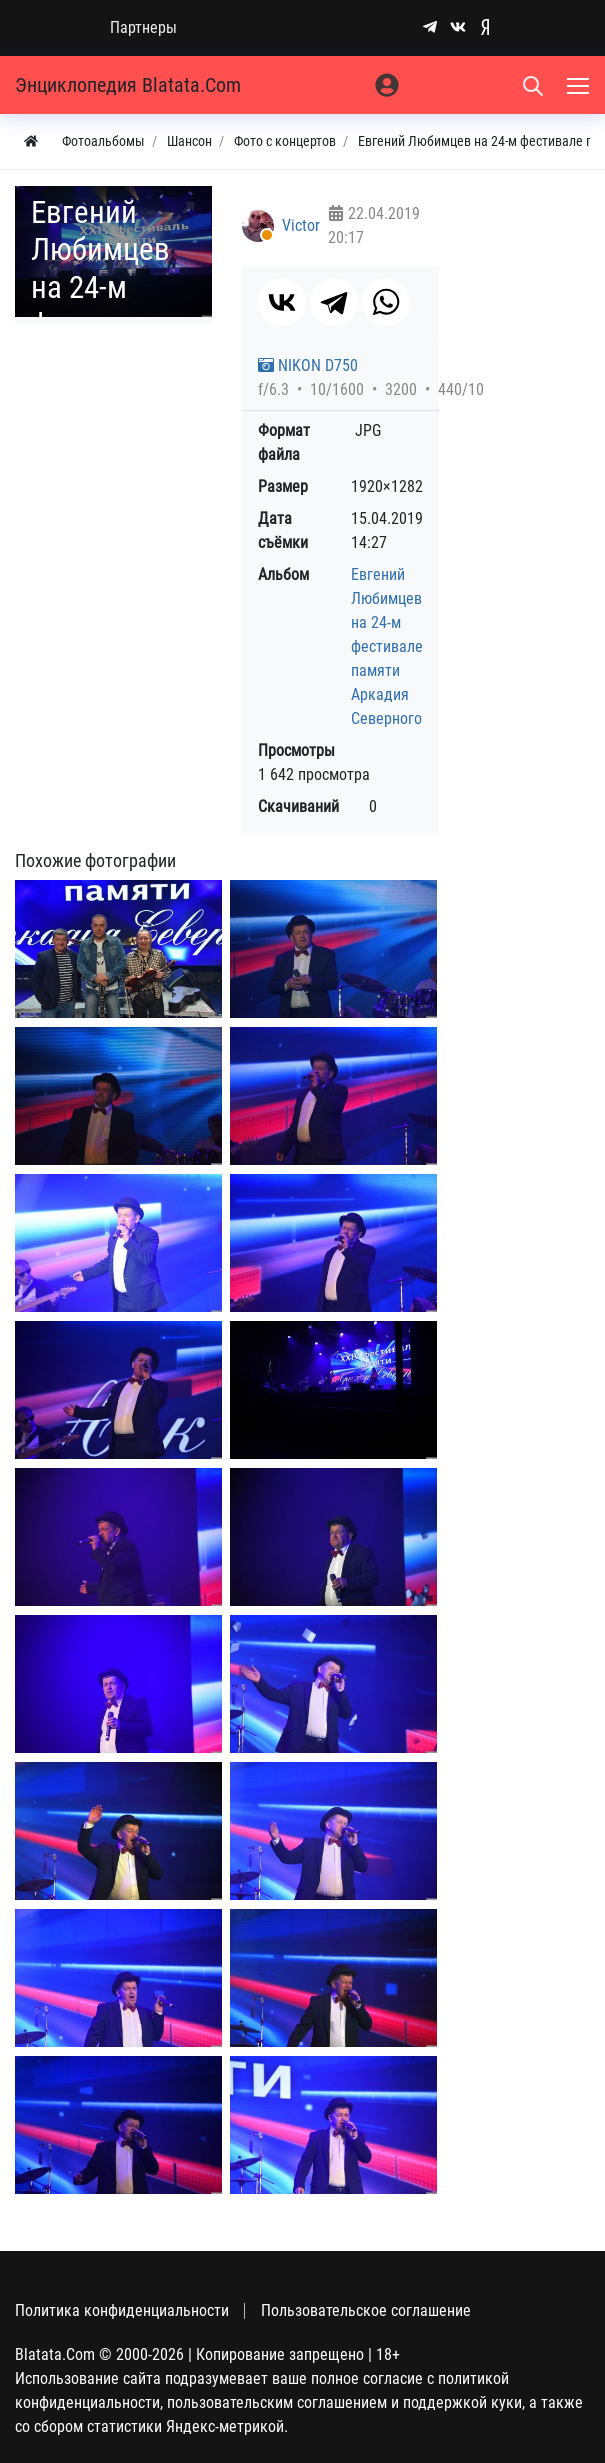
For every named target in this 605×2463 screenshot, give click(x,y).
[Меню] (580, 85)
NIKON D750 (308, 365)
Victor (301, 225)
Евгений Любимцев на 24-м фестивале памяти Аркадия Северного (387, 646)
